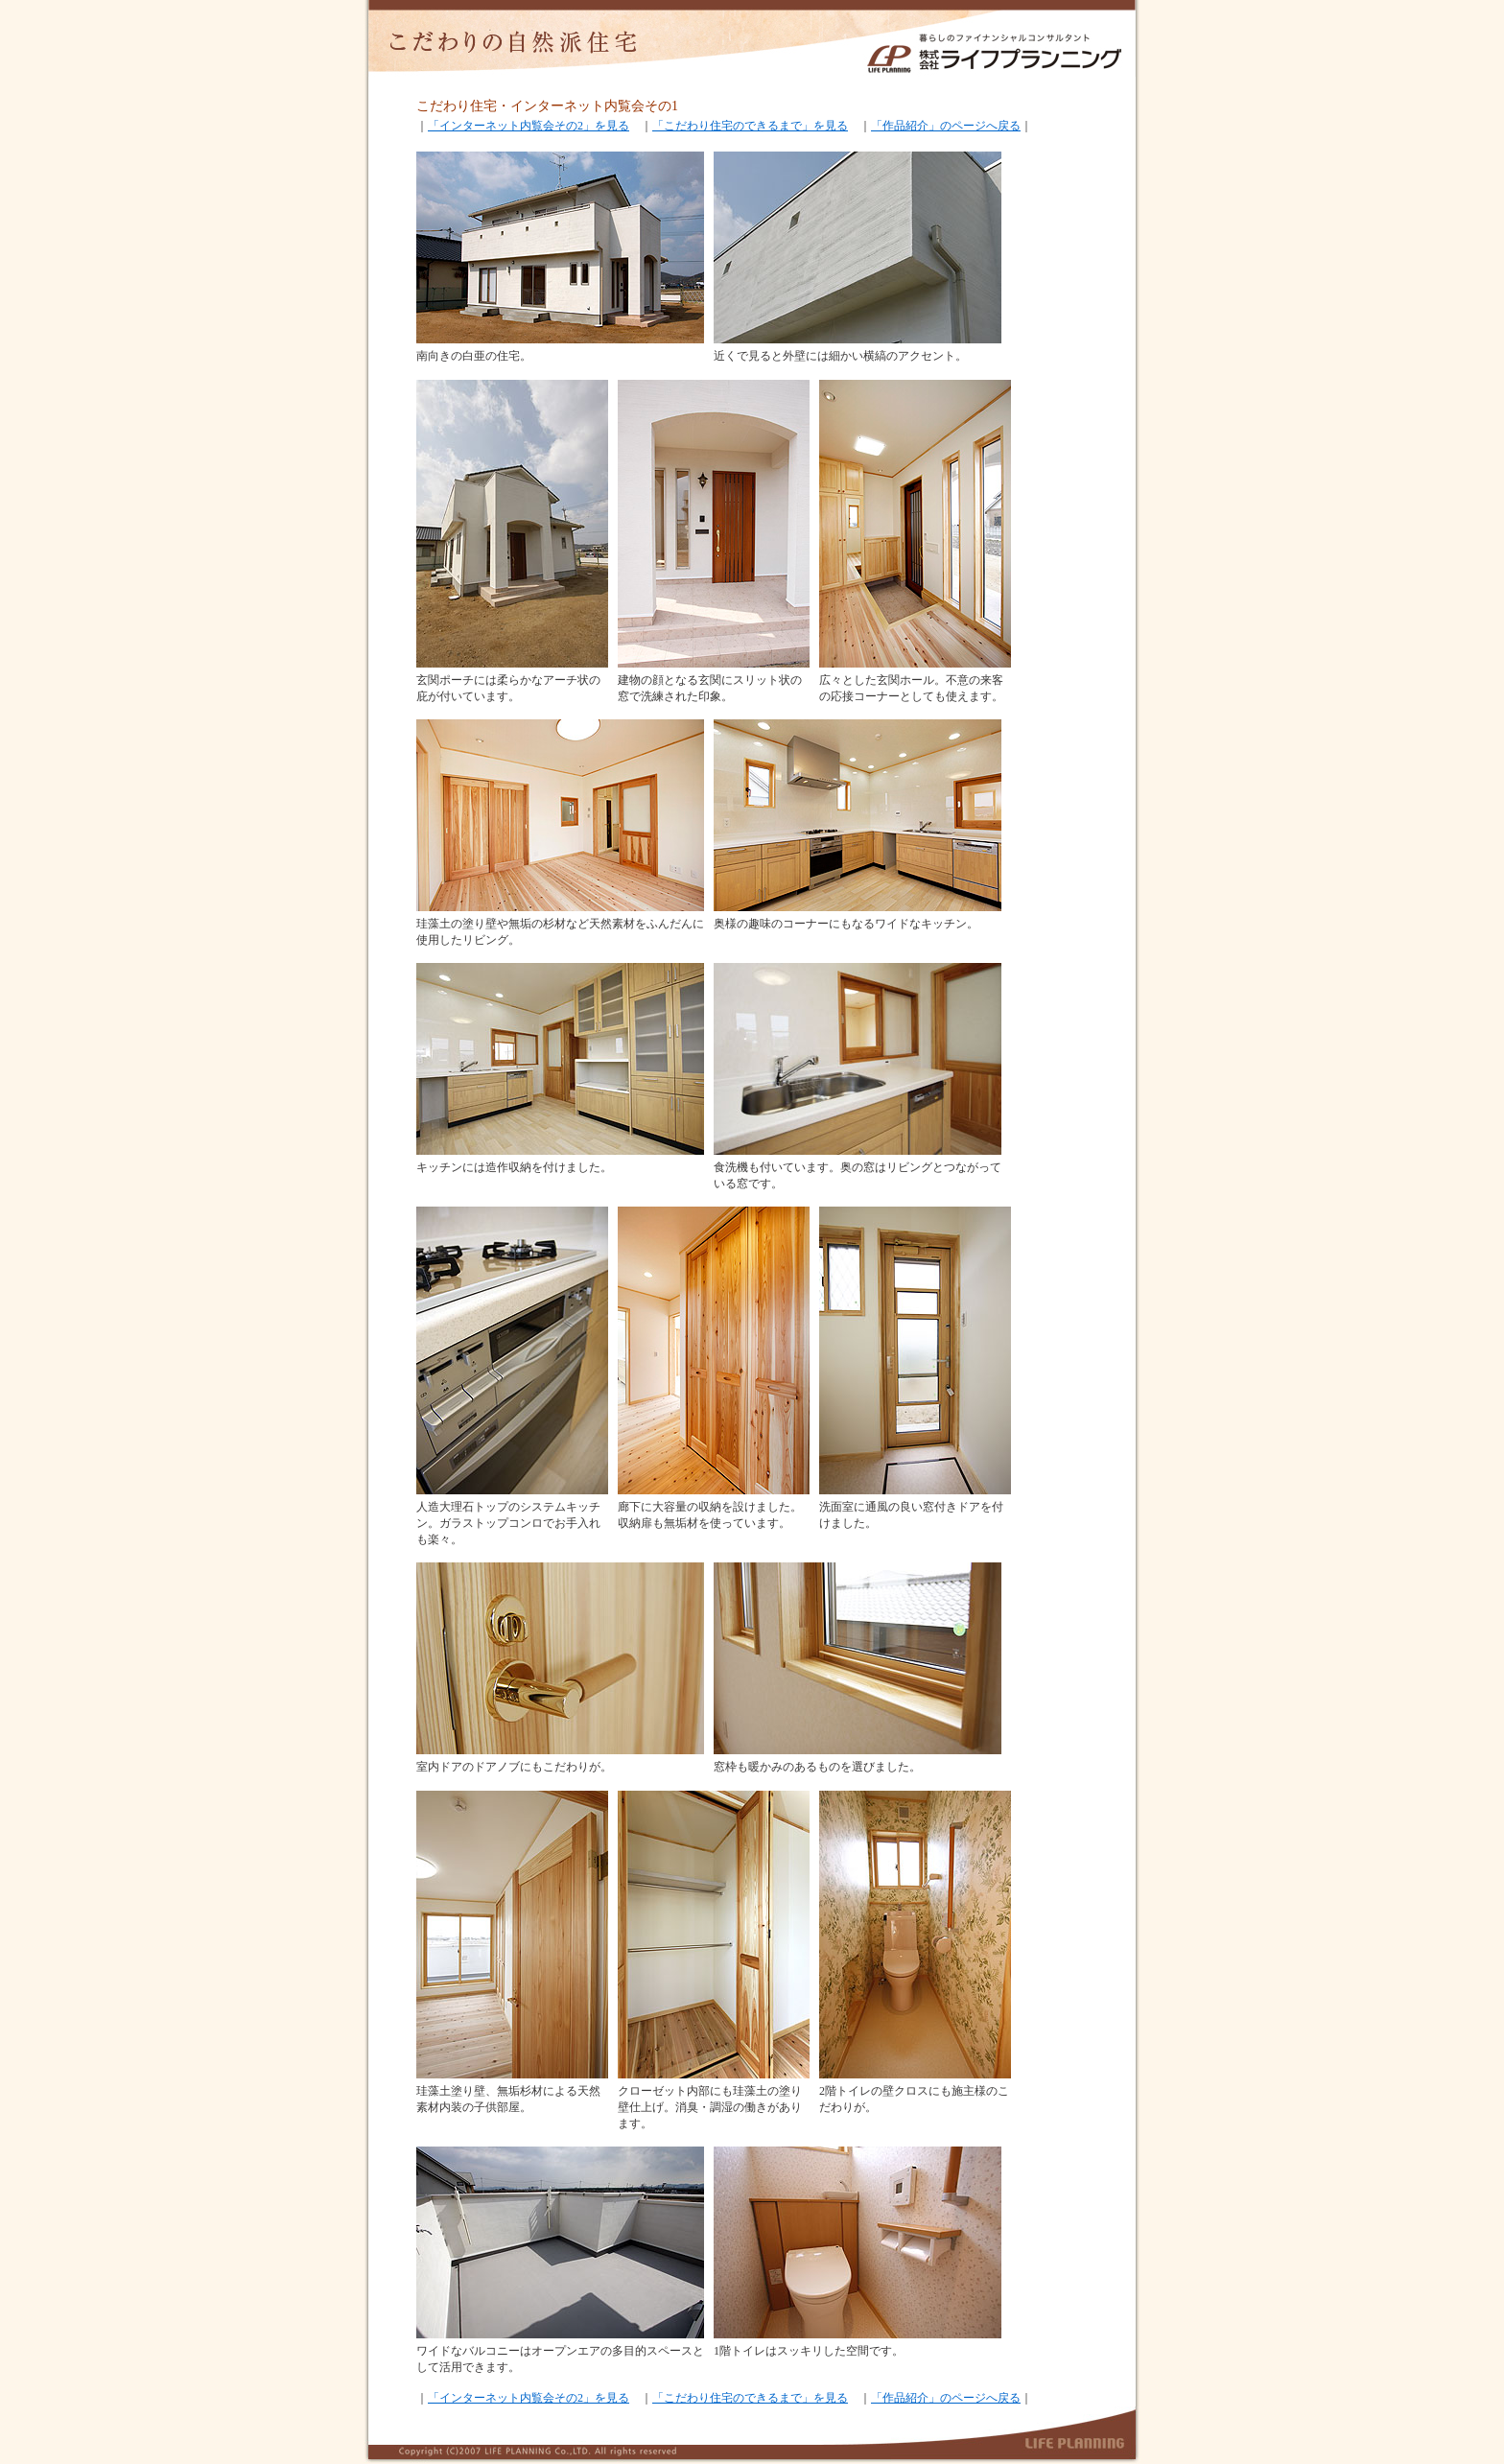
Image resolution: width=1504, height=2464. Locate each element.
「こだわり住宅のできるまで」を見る (750, 125)
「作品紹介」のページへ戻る (946, 125)
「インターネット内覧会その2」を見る (528, 125)
